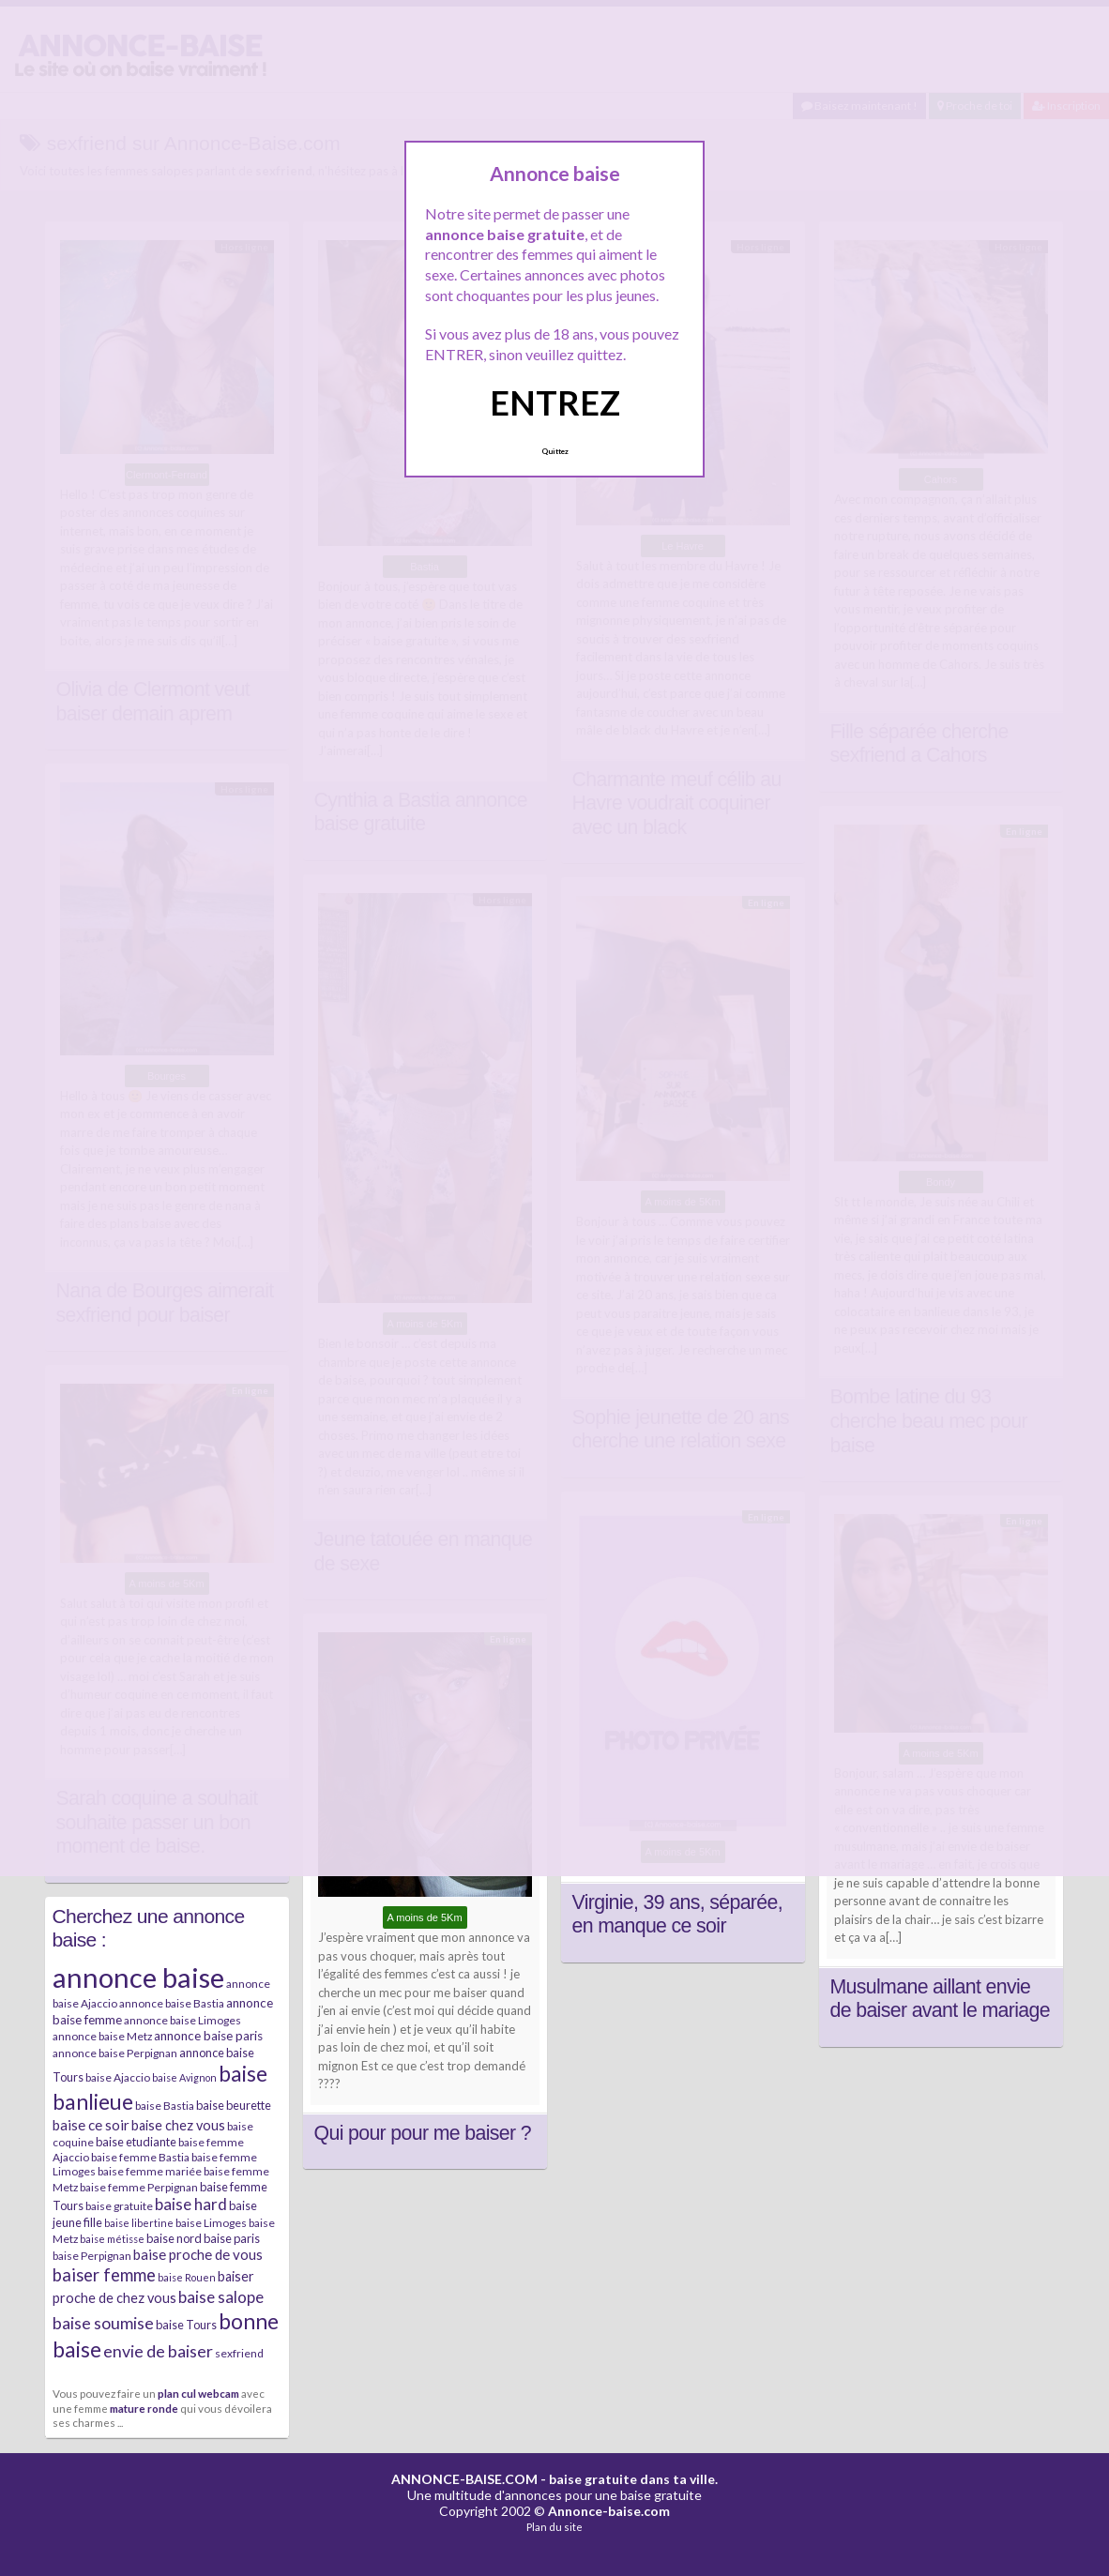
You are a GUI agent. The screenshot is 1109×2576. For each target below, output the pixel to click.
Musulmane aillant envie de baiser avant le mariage (940, 1999)
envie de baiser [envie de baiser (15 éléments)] (158, 2351)
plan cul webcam (198, 2393)
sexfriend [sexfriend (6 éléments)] (239, 2353)
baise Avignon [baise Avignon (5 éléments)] (184, 2077)
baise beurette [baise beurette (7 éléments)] (233, 2105)
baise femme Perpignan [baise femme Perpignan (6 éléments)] (139, 2187)
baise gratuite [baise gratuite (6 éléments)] (119, 2206)
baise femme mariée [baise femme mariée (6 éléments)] (150, 2171)
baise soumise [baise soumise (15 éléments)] (103, 2322)
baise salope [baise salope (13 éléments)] (221, 2297)
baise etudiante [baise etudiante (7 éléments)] (136, 2141)
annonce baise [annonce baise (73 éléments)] (138, 1977)
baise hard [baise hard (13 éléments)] (191, 2204)
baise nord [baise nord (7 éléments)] (174, 2238)
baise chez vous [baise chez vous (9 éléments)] (178, 2125)
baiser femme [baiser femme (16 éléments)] (104, 2275)
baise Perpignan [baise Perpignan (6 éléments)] (92, 2256)
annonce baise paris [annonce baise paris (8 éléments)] (208, 2035)
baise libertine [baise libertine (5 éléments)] (139, 2223)
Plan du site (554, 2527)
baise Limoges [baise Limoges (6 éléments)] (211, 2223)
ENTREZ (555, 402)
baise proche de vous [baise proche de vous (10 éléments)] (198, 2254)
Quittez (555, 451)
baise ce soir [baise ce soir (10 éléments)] (91, 2124)
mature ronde (144, 2408)
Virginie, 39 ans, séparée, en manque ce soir (677, 1914)
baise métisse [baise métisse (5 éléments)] (112, 2239)
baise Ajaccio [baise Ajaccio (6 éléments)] (117, 2077)
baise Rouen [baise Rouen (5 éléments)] (187, 2277)
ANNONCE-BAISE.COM (464, 2479)
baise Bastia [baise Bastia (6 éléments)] (164, 2106)
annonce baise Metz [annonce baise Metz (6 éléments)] (102, 2036)
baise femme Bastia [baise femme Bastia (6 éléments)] (140, 2157)
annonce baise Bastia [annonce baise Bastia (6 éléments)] (171, 2003)
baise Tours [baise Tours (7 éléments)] (186, 2324)
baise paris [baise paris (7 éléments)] (232, 2238)
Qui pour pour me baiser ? (422, 2133)
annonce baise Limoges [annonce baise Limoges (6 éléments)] (182, 2020)
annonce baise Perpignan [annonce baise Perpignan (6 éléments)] (115, 2053)
